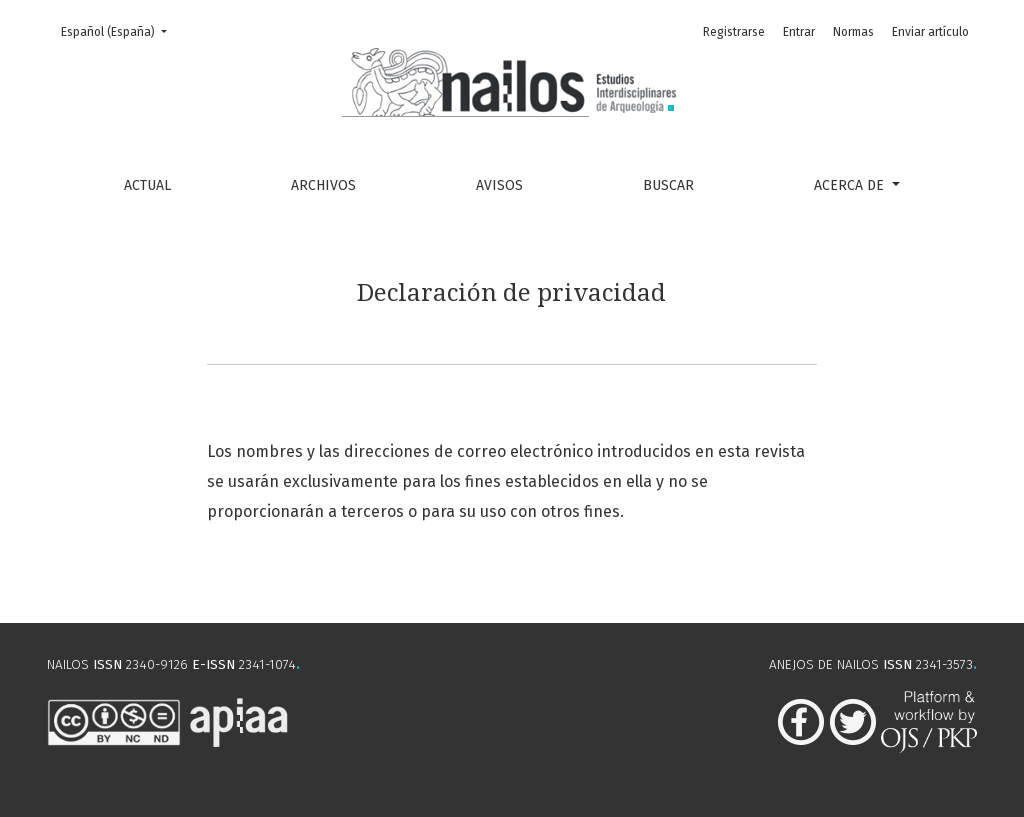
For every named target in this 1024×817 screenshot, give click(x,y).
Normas (853, 32)
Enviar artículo (930, 32)
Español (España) (120, 30)
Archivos (323, 185)
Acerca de (851, 185)
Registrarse (734, 32)
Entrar (799, 32)
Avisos (499, 185)
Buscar (668, 185)
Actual (147, 185)
